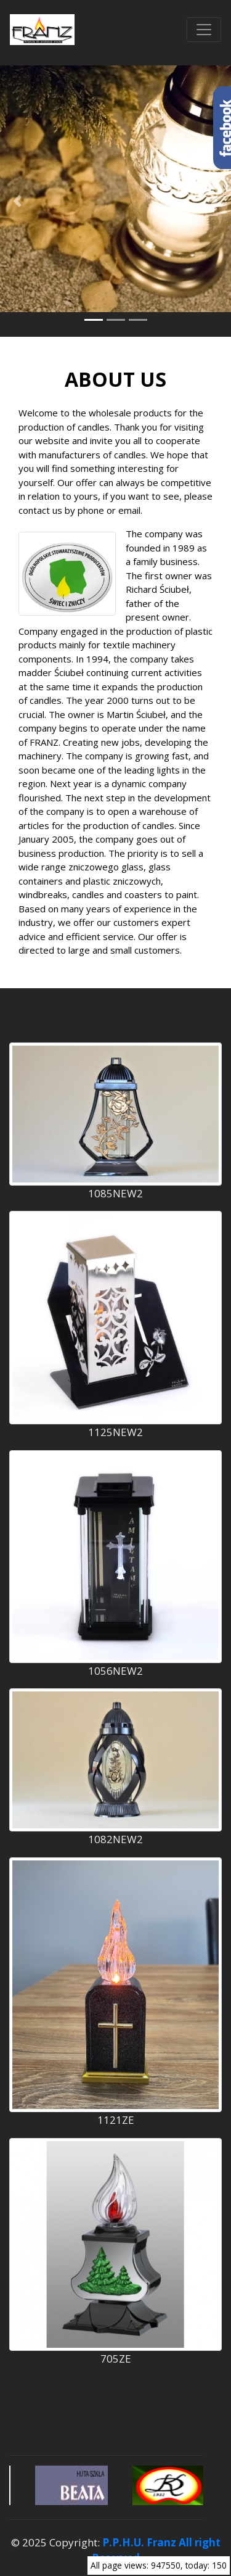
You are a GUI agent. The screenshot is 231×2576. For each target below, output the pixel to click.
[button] (17, 201)
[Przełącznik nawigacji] (204, 29)
